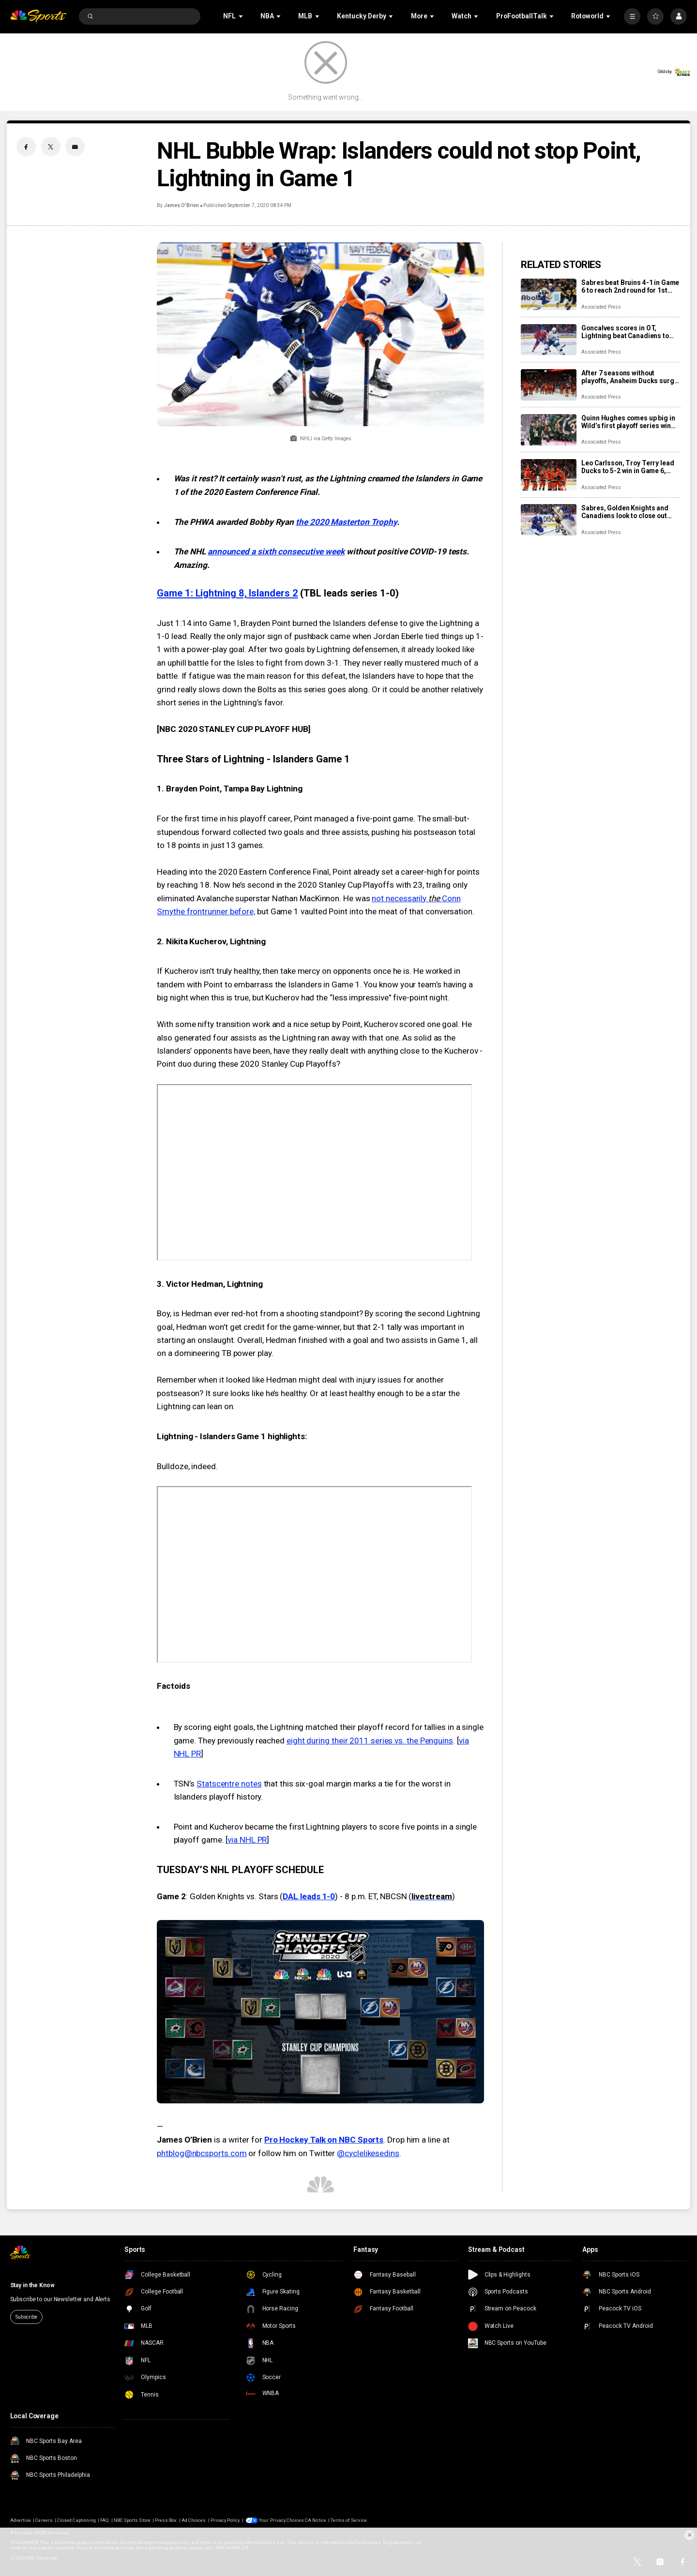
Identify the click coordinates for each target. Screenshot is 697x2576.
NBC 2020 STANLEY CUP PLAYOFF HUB (233, 729)
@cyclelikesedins (368, 2153)
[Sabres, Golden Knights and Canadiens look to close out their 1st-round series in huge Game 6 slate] (548, 520)
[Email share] (75, 146)
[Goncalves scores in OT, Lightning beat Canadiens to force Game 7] (548, 340)
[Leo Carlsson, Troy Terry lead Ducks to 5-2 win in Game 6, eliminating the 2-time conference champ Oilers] (548, 475)
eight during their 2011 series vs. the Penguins (370, 1740)
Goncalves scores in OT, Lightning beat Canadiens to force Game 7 (624, 332)
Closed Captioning (76, 2520)
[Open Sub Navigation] (241, 16)
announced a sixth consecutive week (276, 551)
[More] (632, 16)
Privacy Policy (225, 2520)
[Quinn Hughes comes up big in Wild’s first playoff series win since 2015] (548, 430)
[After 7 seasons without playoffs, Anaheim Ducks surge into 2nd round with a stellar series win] (548, 385)
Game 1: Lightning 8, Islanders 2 (227, 593)
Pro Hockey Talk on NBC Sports (324, 2139)
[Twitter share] (51, 146)
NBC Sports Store (132, 2520)
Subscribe (26, 2317)
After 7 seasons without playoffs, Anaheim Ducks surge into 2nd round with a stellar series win (629, 377)
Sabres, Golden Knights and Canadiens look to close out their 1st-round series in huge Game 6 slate (627, 512)
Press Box (166, 2520)
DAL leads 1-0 (309, 1896)
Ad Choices (194, 2520)
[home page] (38, 17)
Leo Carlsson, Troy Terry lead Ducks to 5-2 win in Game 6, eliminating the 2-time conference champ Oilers (627, 467)
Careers (43, 2520)
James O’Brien (181, 205)
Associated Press (601, 307)
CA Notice (315, 2520)
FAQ (104, 2520)
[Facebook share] (26, 146)
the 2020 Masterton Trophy (346, 522)
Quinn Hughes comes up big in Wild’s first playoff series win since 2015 (628, 422)
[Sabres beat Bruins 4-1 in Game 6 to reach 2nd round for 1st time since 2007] (548, 294)
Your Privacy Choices (281, 2520)
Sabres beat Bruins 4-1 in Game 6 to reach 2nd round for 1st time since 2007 (630, 286)
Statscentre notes (229, 1783)
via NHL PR (247, 1840)
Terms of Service (349, 2520)
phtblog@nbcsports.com (201, 2153)
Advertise (20, 2520)
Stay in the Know (32, 2285)
